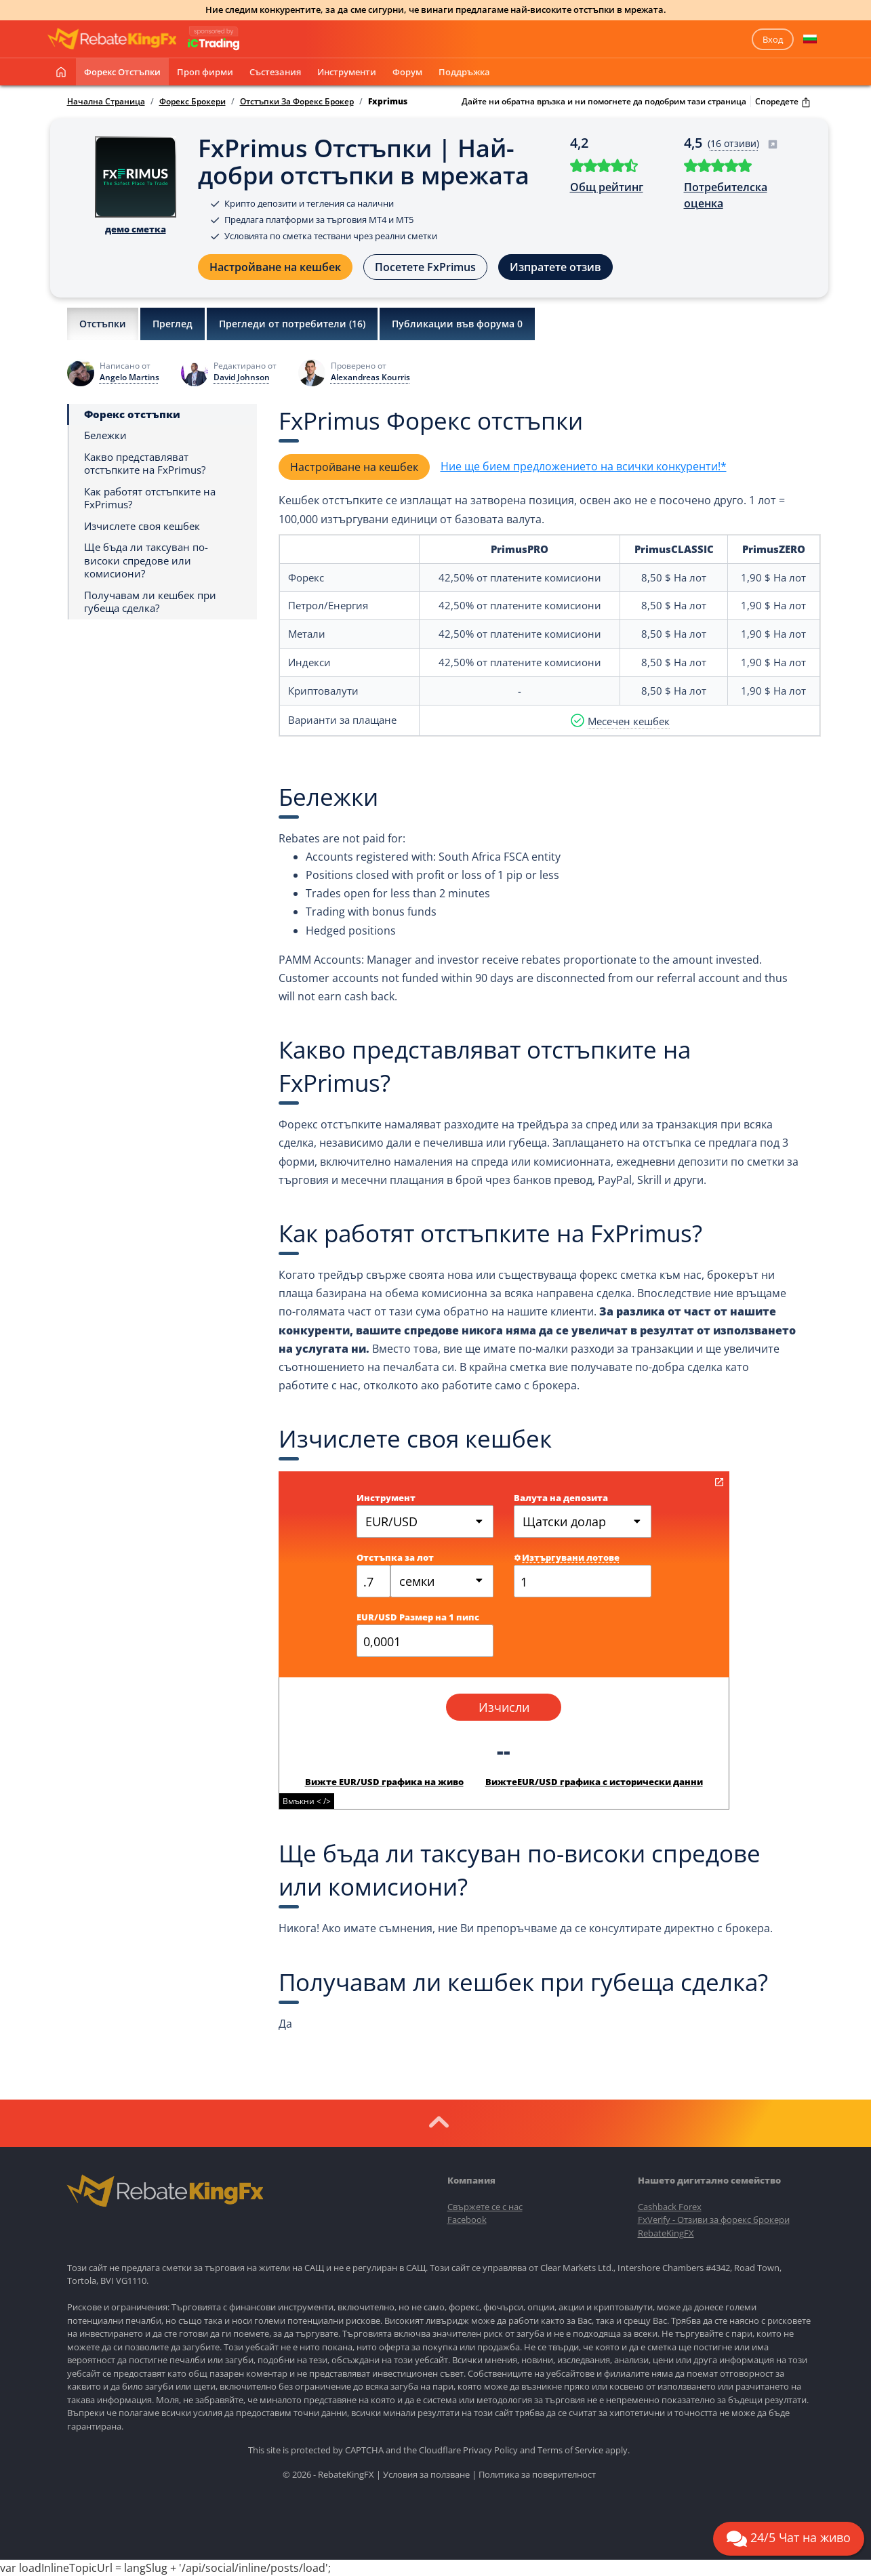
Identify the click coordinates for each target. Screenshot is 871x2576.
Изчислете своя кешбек (142, 526)
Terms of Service (570, 2450)
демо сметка (135, 229)
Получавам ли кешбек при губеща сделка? (150, 602)
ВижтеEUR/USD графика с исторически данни (594, 1782)
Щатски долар (564, 1521)
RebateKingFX (666, 2233)
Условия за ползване (426, 2474)
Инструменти (346, 72)
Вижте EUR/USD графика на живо (384, 1782)
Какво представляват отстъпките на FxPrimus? (144, 464)
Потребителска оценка (725, 195)
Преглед (173, 323)
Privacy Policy (490, 2450)
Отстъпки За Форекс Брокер (297, 101)
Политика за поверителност (537, 2474)
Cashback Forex (670, 2207)
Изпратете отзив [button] (555, 267)
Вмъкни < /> (307, 1801)
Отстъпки (102, 323)
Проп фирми (205, 72)
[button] (810, 39)
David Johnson (242, 377)
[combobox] (442, 1581)
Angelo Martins (129, 377)
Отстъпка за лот (395, 1557)
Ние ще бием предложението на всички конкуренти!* (584, 466)
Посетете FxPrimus (425, 267)
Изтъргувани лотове (567, 1557)
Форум (407, 72)
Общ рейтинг (606, 187)
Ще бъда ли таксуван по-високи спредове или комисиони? (146, 560)
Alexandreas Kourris (370, 377)
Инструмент (386, 1498)
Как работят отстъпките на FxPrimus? (150, 498)
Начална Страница (106, 101)
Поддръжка (464, 72)
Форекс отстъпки (122, 72)
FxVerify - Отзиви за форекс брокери (714, 2219)
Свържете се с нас (485, 2207)
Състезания (275, 72)
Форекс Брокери (192, 101)
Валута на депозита (561, 1498)
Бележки (105, 435)
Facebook (467, 2219)
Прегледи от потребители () (292, 324)
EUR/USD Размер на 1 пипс (418, 1617)
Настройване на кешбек (275, 267)
